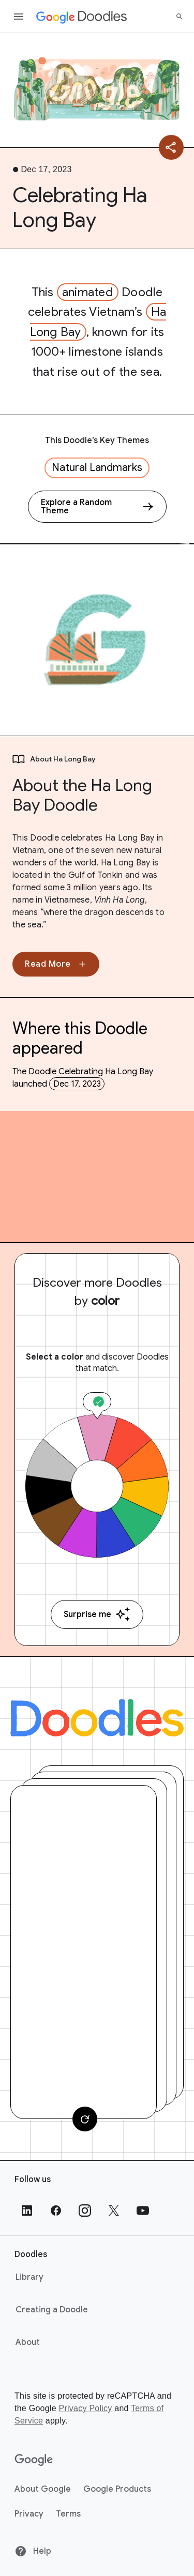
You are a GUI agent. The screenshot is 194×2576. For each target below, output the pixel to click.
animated (87, 292)
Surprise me (97, 1614)
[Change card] (84, 2119)
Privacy (28, 2514)
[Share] (171, 147)
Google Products (117, 2489)
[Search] (179, 16)
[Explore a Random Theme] (97, 507)
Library (29, 2277)
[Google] (33, 2460)
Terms (68, 2514)
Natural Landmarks (97, 467)
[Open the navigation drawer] (18, 16)
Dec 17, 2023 (77, 1084)
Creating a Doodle (52, 2310)
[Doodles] (97, 1717)
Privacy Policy (85, 2408)
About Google (42, 2489)
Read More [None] (56, 964)
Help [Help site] (32, 2551)
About (28, 2342)
